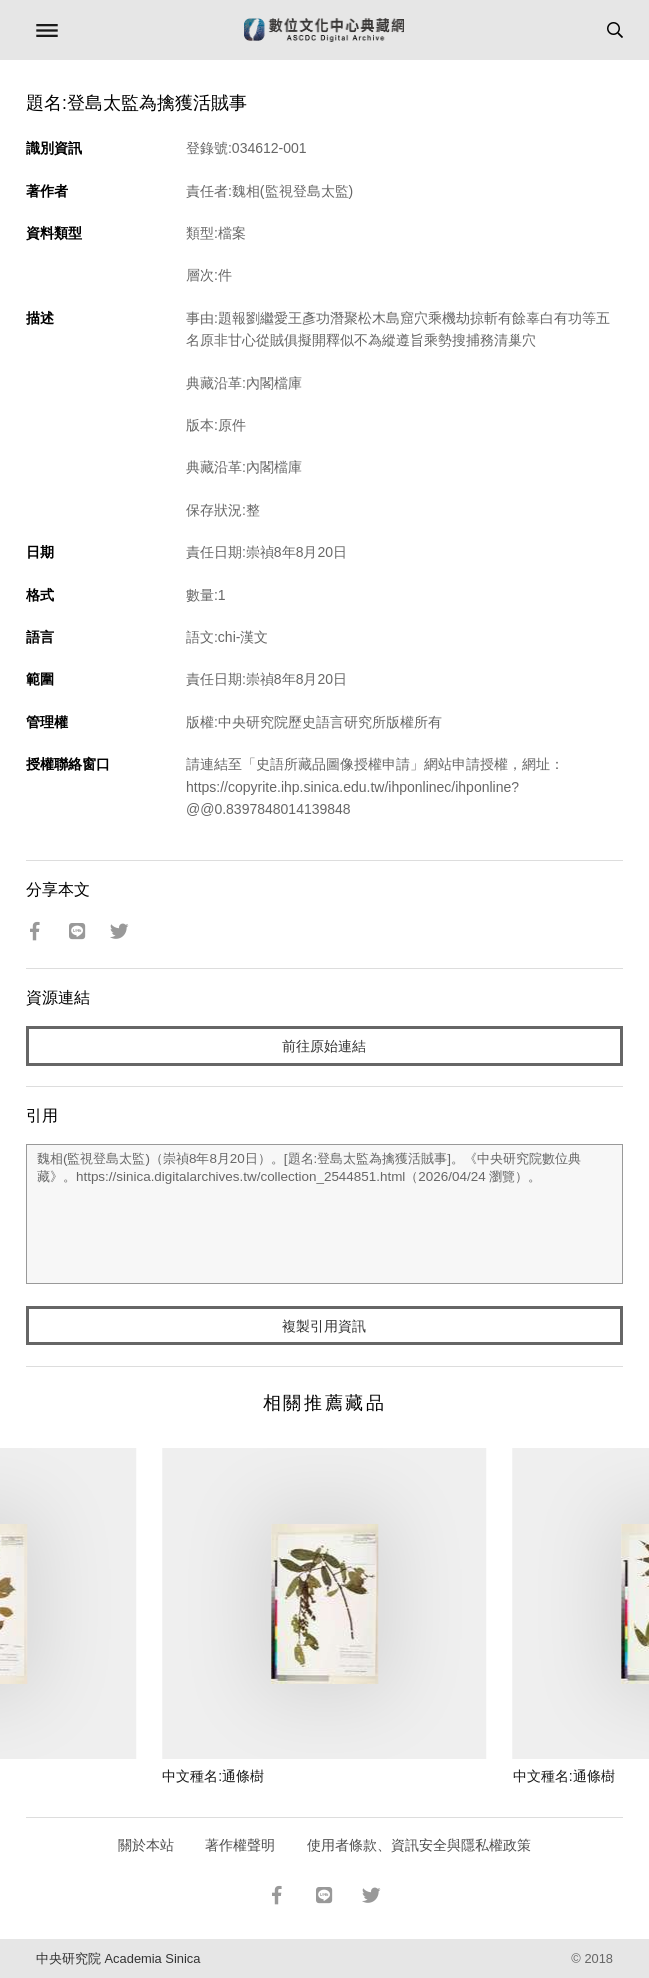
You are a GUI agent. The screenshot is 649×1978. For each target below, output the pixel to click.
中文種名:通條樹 (213, 1776)
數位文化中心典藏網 (324, 30)
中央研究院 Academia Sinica (118, 1958)
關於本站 (146, 1845)
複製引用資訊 (324, 1326)
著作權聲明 (240, 1845)
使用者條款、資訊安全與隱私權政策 (419, 1845)
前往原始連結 (324, 1046)
